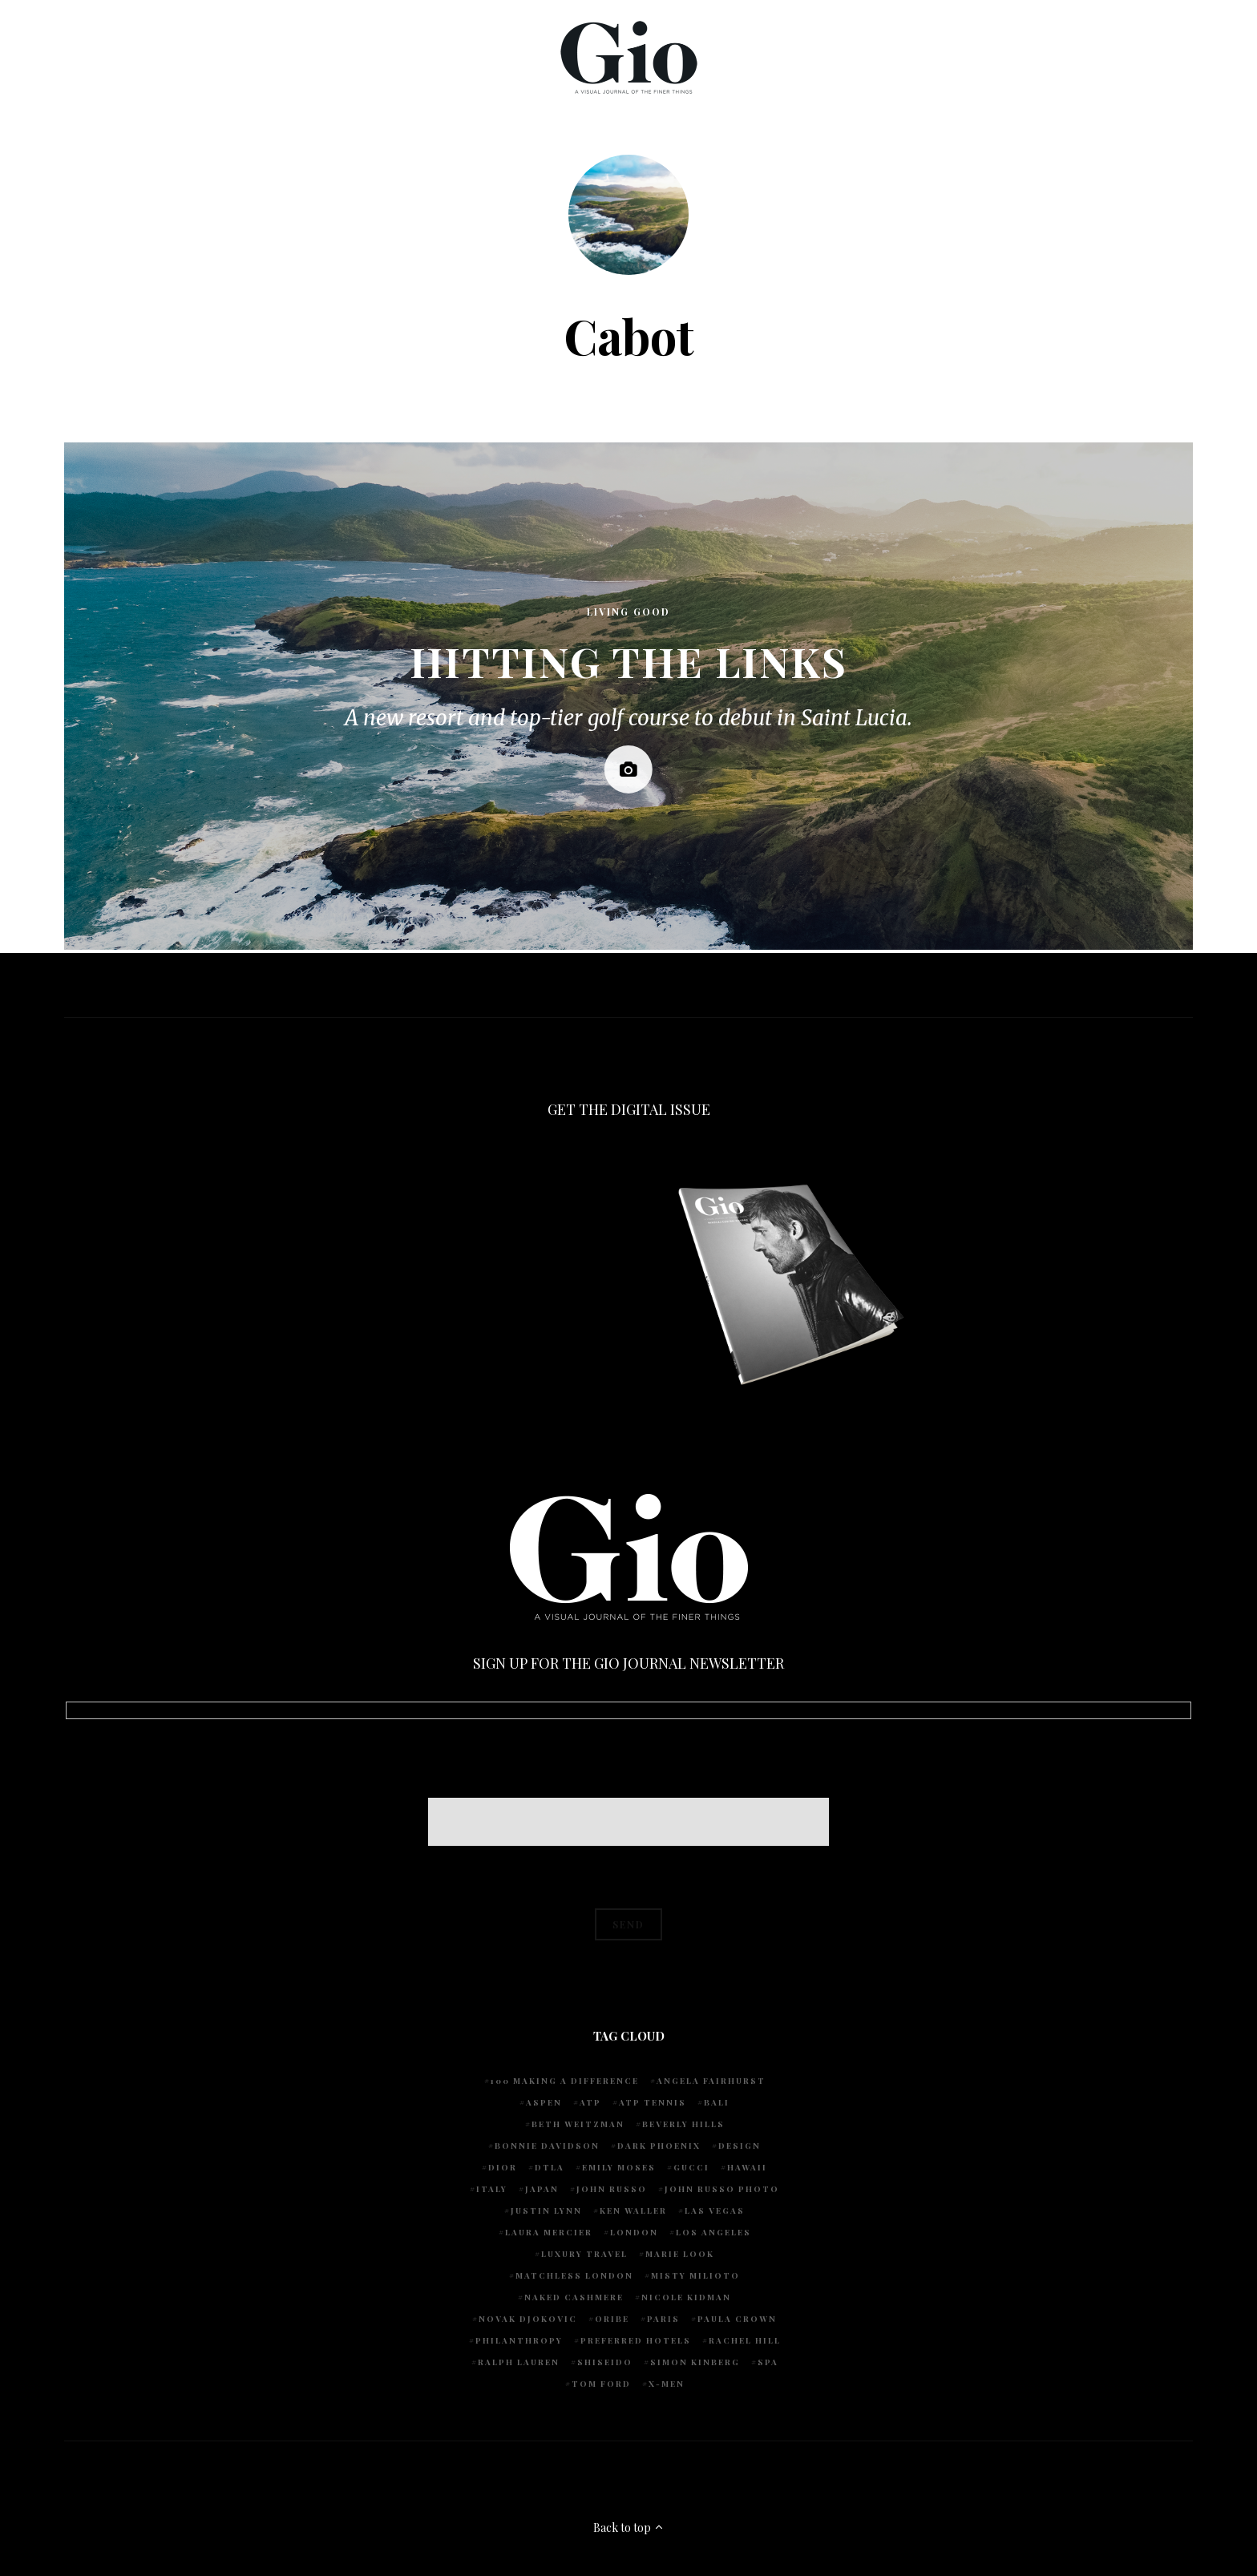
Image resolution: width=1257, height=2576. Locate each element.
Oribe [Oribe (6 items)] (612, 2318)
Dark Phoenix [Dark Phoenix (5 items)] (659, 2145)
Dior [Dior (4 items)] (502, 2167)
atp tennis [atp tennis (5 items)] (652, 2102)
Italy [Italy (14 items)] (491, 2188)
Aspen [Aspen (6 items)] (544, 2102)
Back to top (629, 2527)
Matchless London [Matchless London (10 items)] (574, 2275)
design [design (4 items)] (739, 2145)
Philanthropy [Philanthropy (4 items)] (519, 2340)
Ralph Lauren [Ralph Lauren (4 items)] (519, 2362)
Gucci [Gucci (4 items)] (691, 2167)
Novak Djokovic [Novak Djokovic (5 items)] (528, 2318)
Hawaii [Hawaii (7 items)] (747, 2167)
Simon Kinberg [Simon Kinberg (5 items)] (695, 2362)
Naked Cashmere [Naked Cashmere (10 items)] (574, 2297)
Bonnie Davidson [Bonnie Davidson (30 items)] (547, 2145)
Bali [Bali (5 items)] (717, 2102)
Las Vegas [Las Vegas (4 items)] (715, 2210)
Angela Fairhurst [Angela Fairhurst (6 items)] (711, 2080)
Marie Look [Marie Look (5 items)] (679, 2253)
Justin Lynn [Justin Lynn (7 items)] (546, 2210)
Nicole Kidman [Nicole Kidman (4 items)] (686, 2297)
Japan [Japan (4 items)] (542, 2188)
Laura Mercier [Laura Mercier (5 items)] (548, 2232)
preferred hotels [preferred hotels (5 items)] (635, 2340)
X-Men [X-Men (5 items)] (667, 2383)
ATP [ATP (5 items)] (590, 2102)
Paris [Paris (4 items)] (663, 2318)
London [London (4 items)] (634, 2232)
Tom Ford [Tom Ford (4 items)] (601, 2383)
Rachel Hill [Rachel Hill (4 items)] (745, 2340)
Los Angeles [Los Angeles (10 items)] (713, 2232)
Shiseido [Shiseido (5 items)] (605, 2362)
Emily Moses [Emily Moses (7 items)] (619, 2167)
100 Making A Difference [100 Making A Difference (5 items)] (565, 2080)
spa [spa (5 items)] (768, 2362)
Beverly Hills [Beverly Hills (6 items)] (683, 2124)
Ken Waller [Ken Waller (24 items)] (633, 2210)
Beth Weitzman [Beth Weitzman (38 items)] (577, 2124)
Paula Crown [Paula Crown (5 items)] (737, 2318)
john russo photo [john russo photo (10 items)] (722, 2188)
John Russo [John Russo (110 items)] (611, 2188)
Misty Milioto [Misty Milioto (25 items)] (695, 2275)
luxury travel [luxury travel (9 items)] (584, 2253)
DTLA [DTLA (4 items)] (549, 2167)
